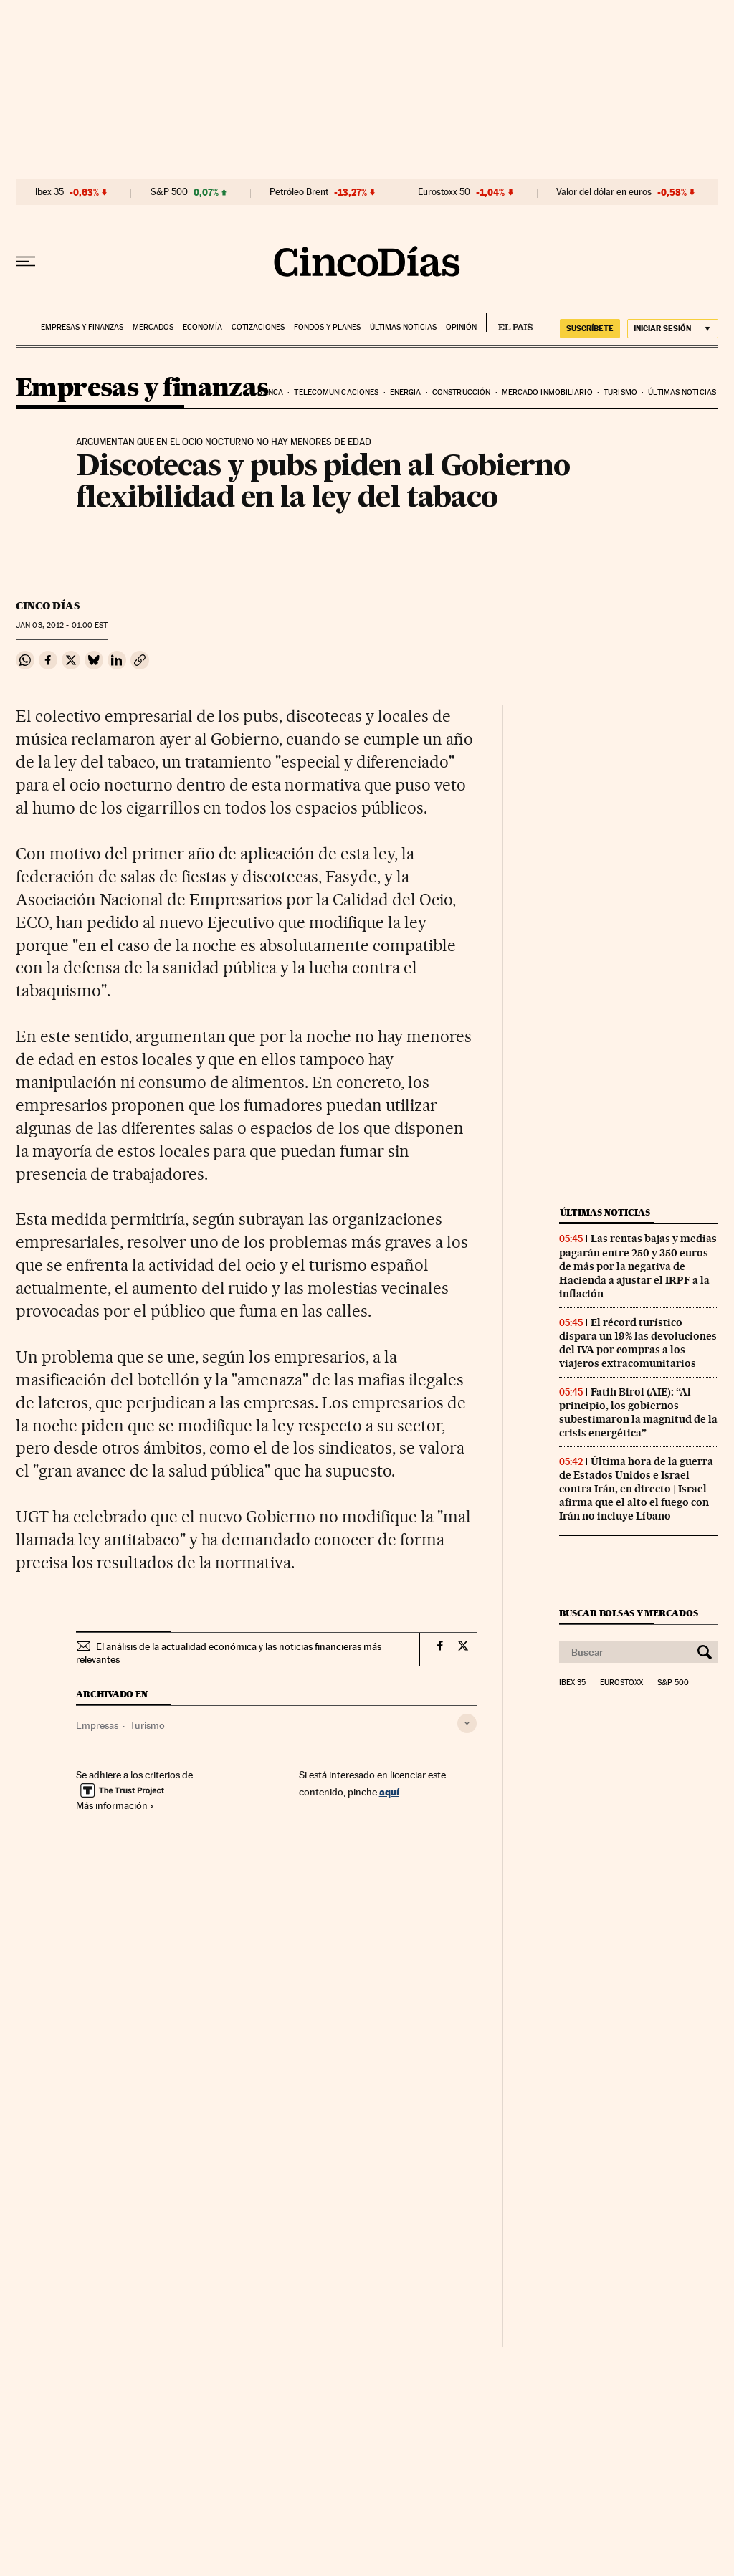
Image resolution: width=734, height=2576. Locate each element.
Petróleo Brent (299, 192)
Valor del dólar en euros (604, 192)
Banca (270, 392)
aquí (389, 1791)
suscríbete (590, 328)
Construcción (461, 392)
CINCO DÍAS (48, 605)
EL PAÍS (509, 322)
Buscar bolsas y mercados (628, 1613)
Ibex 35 (49, 192)
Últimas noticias (403, 327)
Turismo (620, 392)
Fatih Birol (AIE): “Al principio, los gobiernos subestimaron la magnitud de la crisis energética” (638, 1412)
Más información (115, 1805)
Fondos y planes (327, 327)
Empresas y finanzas (82, 327)
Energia (405, 392)
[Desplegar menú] (26, 262)
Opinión (461, 327)
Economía (202, 327)
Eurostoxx (621, 1683)
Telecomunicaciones (336, 392)
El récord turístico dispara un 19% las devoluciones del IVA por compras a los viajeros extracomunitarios (638, 1343)
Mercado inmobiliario (547, 392)
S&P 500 (169, 192)
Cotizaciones (258, 327)
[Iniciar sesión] (672, 328)
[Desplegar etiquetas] (467, 1723)
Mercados (153, 327)
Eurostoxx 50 (444, 192)
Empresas (97, 1725)
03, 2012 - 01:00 (62, 625)
